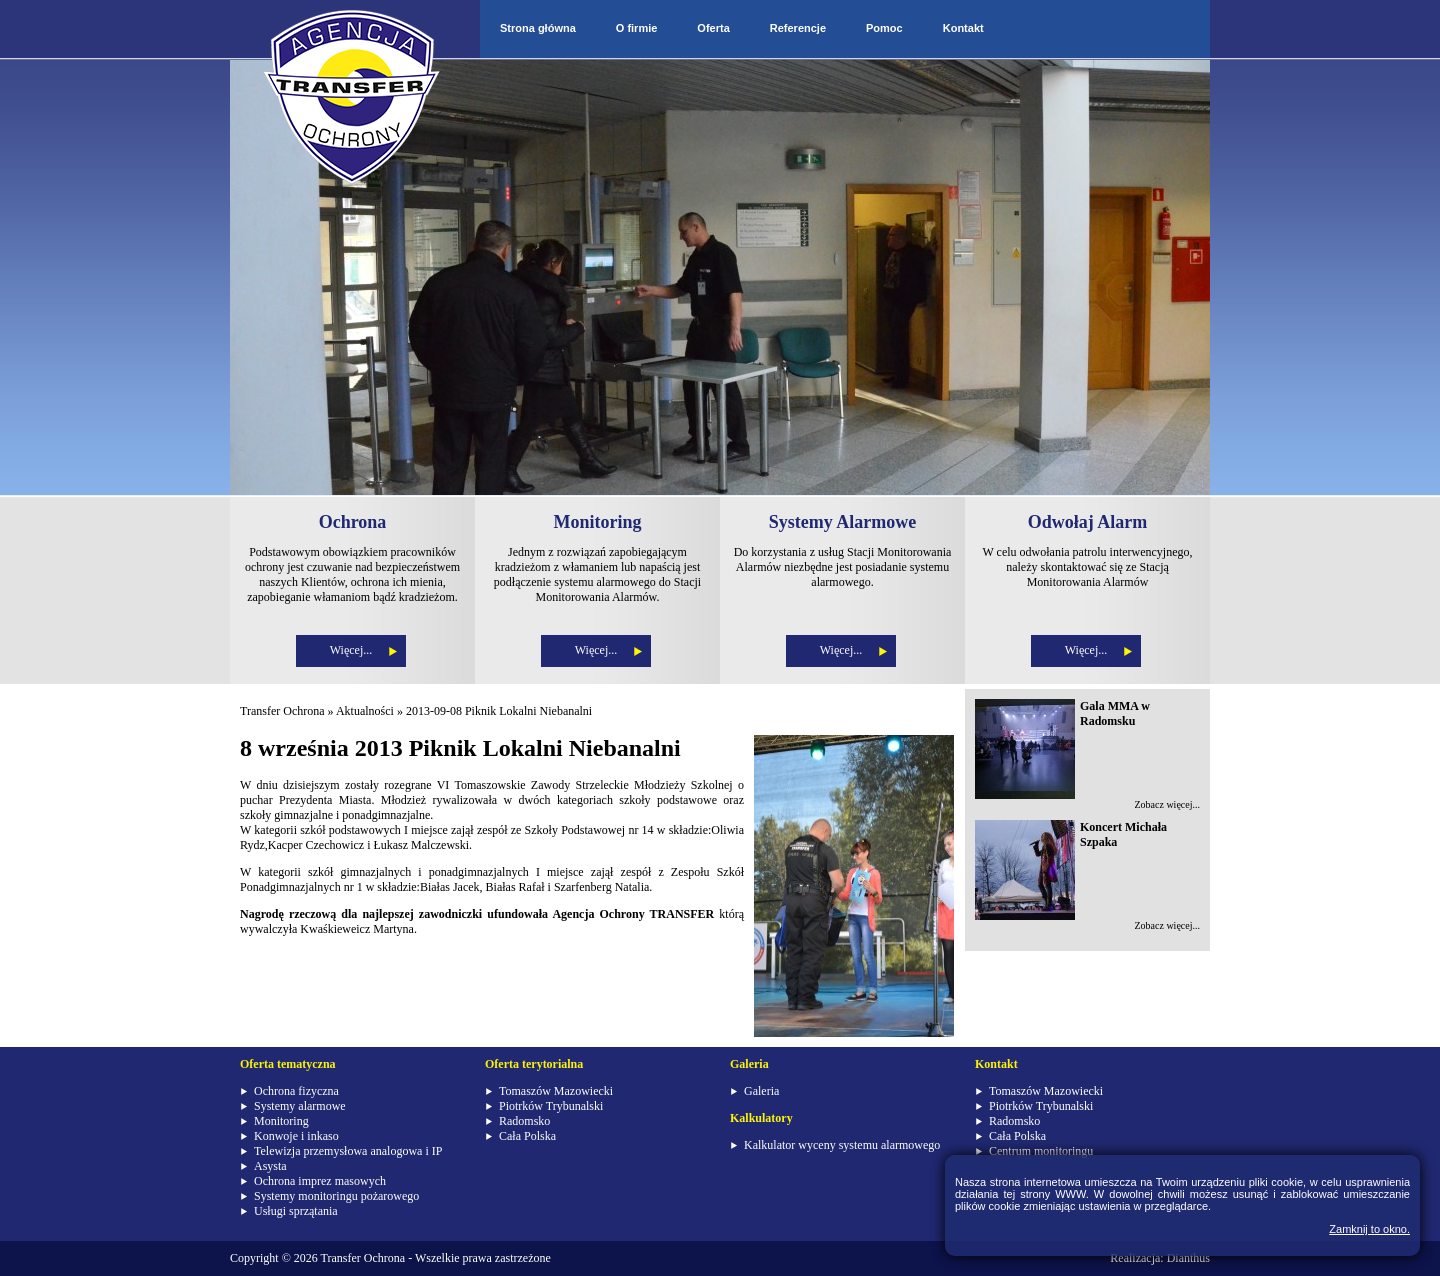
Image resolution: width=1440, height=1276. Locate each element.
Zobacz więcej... (1167, 804)
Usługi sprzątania (296, 1211)
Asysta (270, 1166)
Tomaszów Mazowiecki (556, 1091)
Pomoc (884, 28)
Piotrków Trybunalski (551, 1106)
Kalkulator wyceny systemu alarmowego (842, 1145)
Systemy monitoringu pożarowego (336, 1196)
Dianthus (1188, 1258)
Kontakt (963, 28)
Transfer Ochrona (282, 711)
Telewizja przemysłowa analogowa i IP (348, 1151)
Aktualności (365, 711)
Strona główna (538, 28)
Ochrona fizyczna (296, 1091)
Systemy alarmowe (300, 1106)
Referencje (798, 28)
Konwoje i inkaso (296, 1136)
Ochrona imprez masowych (320, 1181)
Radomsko (524, 1121)
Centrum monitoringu (1041, 1151)
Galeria (761, 1091)
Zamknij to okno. (1369, 1229)
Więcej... (351, 650)
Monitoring (281, 1121)
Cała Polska (527, 1136)
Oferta (713, 28)
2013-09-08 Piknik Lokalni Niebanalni (499, 711)
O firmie (637, 28)
